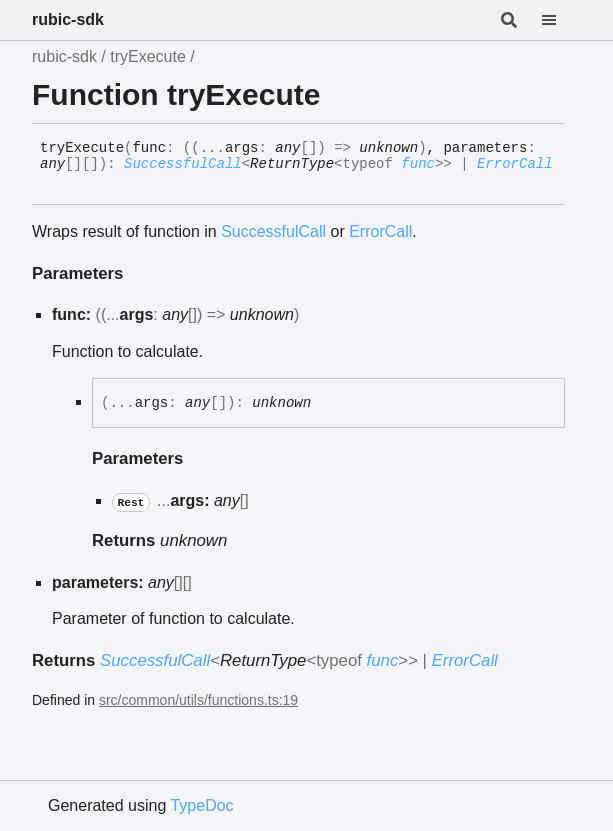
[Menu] (561, 20)
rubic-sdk (68, 19)
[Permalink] (55, 181)
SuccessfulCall (183, 164)
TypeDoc (201, 805)
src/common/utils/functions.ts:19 (198, 700)
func (418, 164)
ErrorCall (515, 164)
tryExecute (148, 56)
